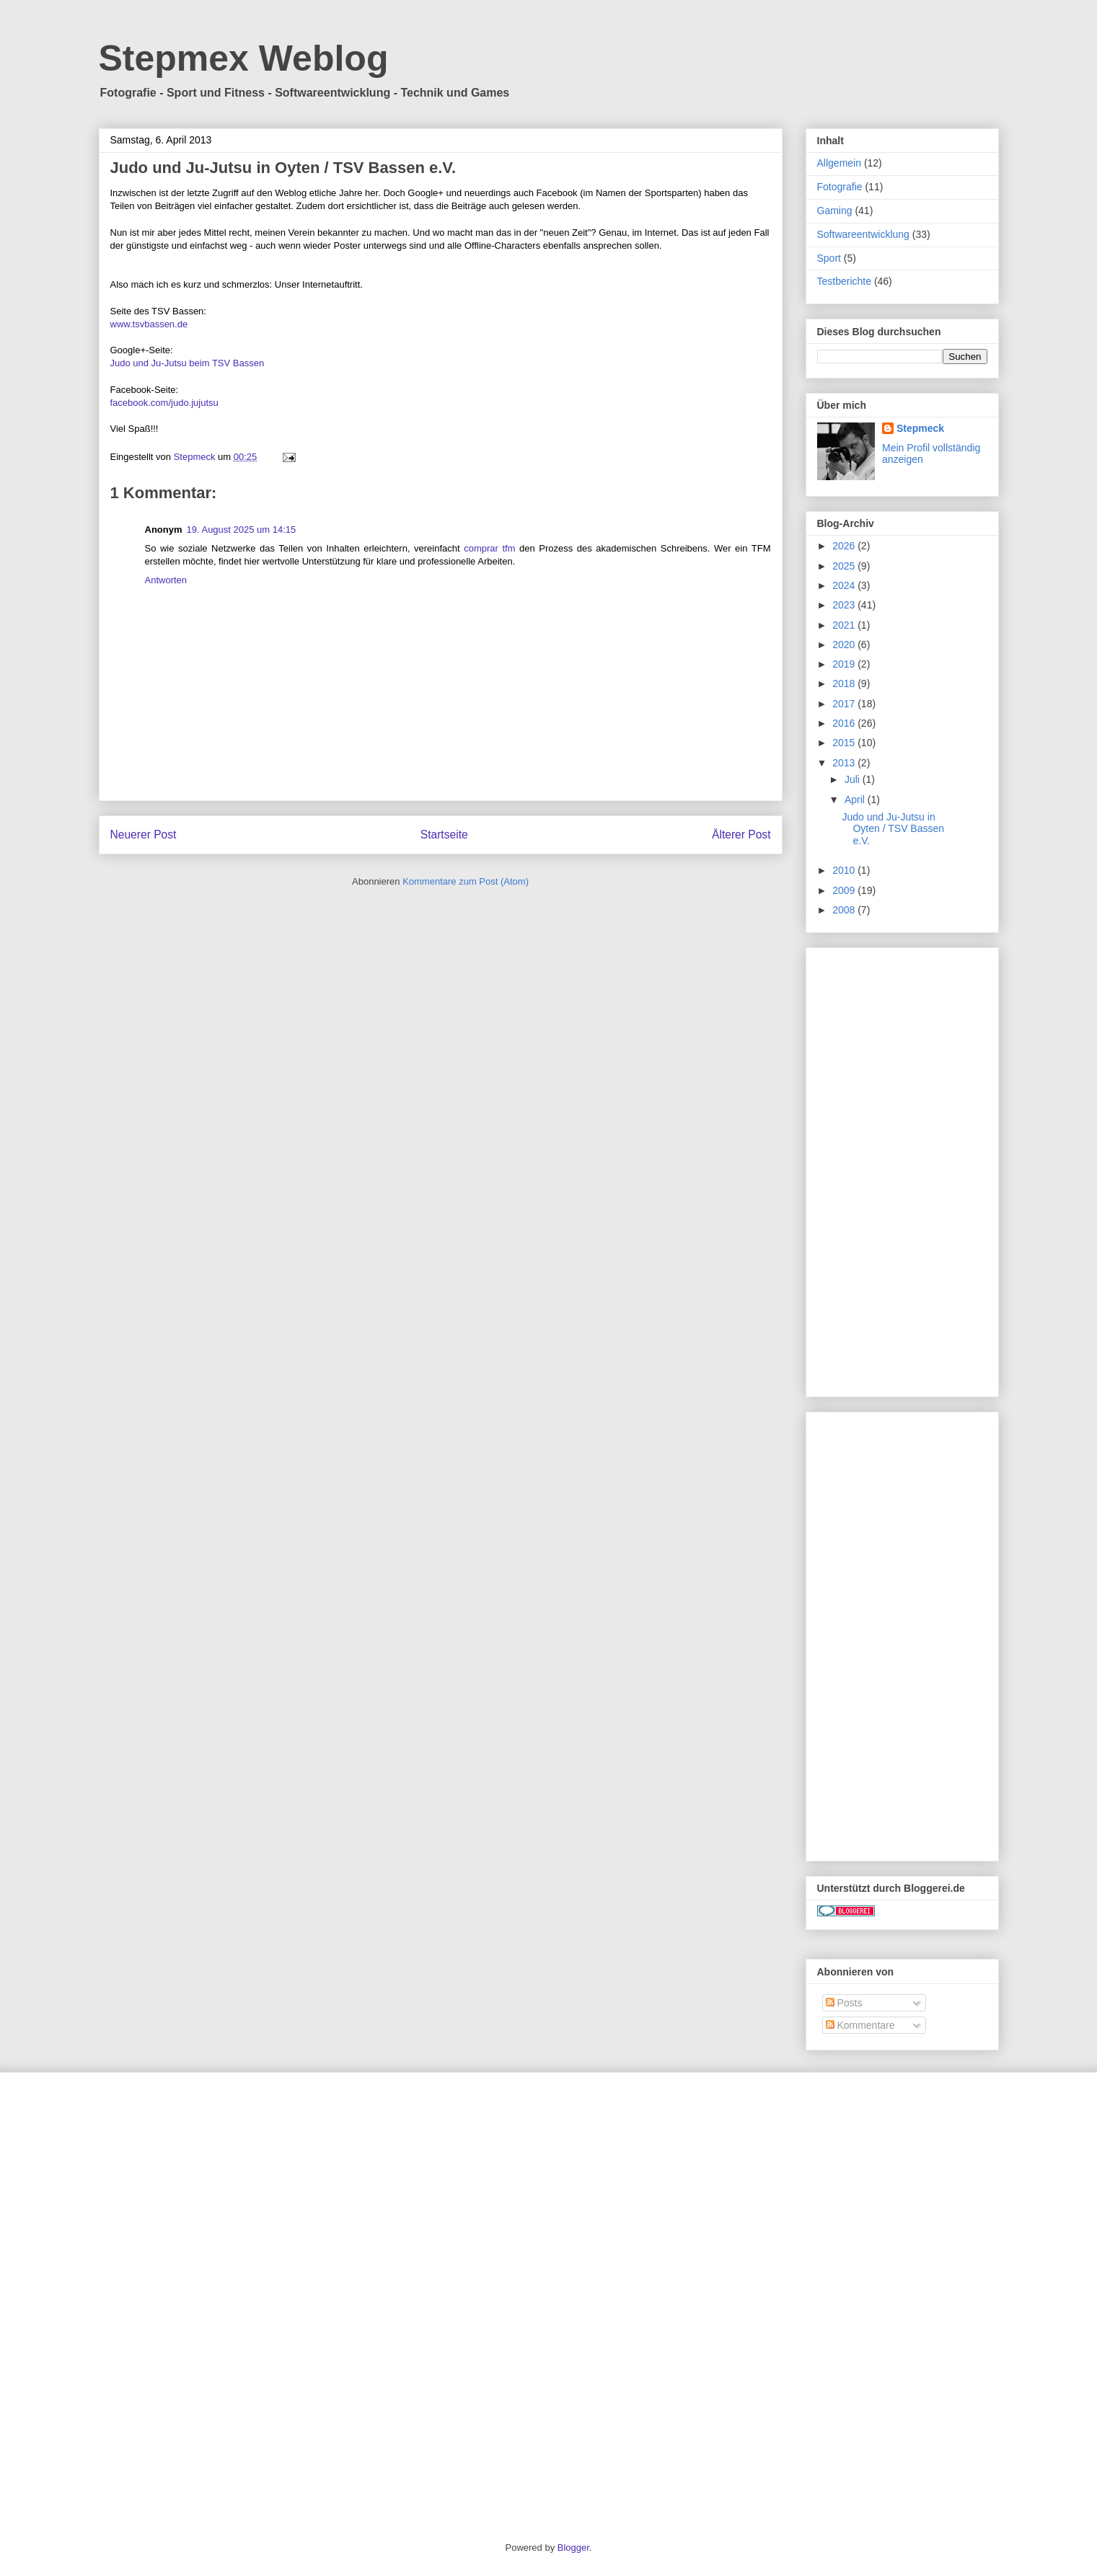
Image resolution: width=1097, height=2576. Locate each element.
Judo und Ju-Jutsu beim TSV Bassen (187, 363)
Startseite (444, 834)
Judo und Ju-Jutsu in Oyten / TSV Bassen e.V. (893, 829)
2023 (845, 605)
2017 (845, 703)
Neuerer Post (143, 834)
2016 (845, 723)
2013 (845, 763)
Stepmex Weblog (244, 58)
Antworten (166, 580)
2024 (845, 585)
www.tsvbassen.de (149, 324)
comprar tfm (489, 548)
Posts (844, 2003)
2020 (845, 644)
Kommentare (860, 2025)
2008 (845, 910)
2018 (845, 683)
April (856, 799)
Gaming (835, 210)
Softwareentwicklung (863, 234)
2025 (845, 566)
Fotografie (840, 186)
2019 (845, 664)
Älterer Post (741, 834)
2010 (845, 870)
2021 (845, 625)
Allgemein (839, 163)
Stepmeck (920, 428)
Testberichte (844, 281)
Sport (829, 258)
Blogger (573, 2547)
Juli (854, 779)
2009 (845, 890)
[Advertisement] (902, 1169)
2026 (845, 546)
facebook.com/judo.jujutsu (164, 402)
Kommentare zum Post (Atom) (465, 881)
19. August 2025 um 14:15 (241, 529)
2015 (845, 742)
